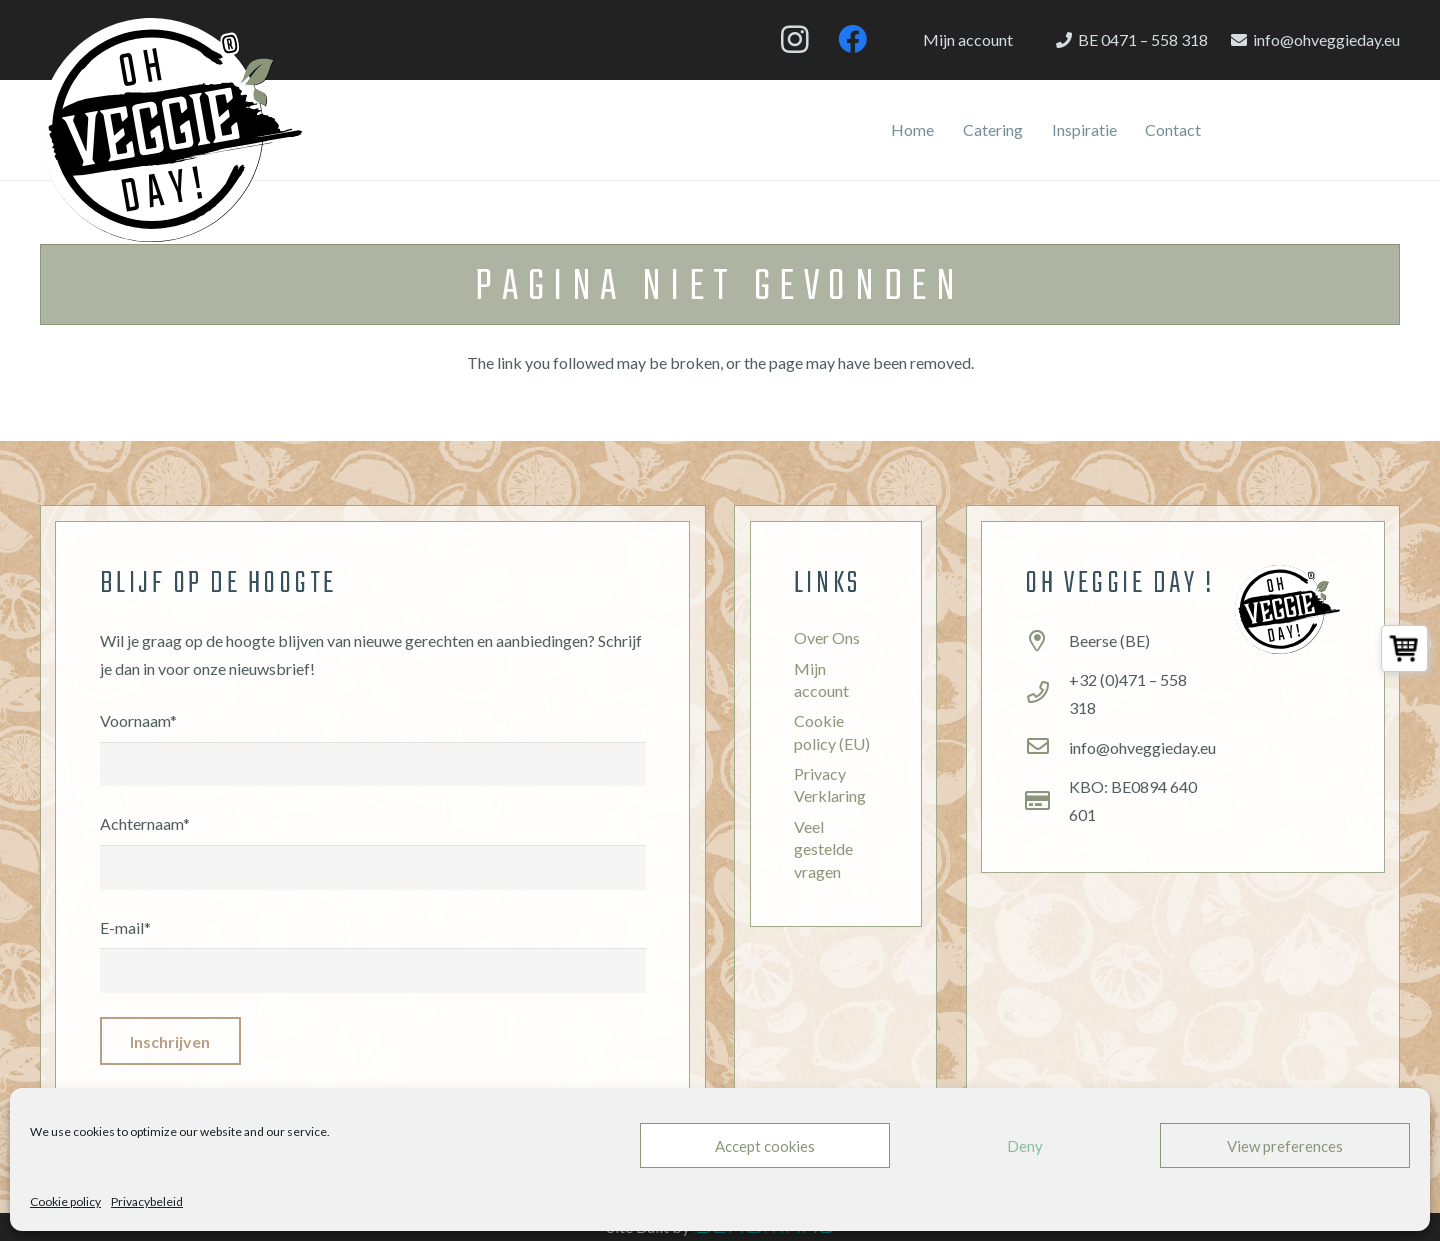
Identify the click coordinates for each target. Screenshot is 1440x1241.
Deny (1025, 1146)
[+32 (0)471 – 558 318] (1047, 694)
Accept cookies (765, 1146)
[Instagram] (795, 40)
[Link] (171, 129)
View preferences (1285, 1146)
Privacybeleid (147, 1201)
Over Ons (827, 637)
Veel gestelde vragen (823, 849)
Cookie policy (65, 1201)
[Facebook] (852, 40)
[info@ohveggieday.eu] (1047, 748)
